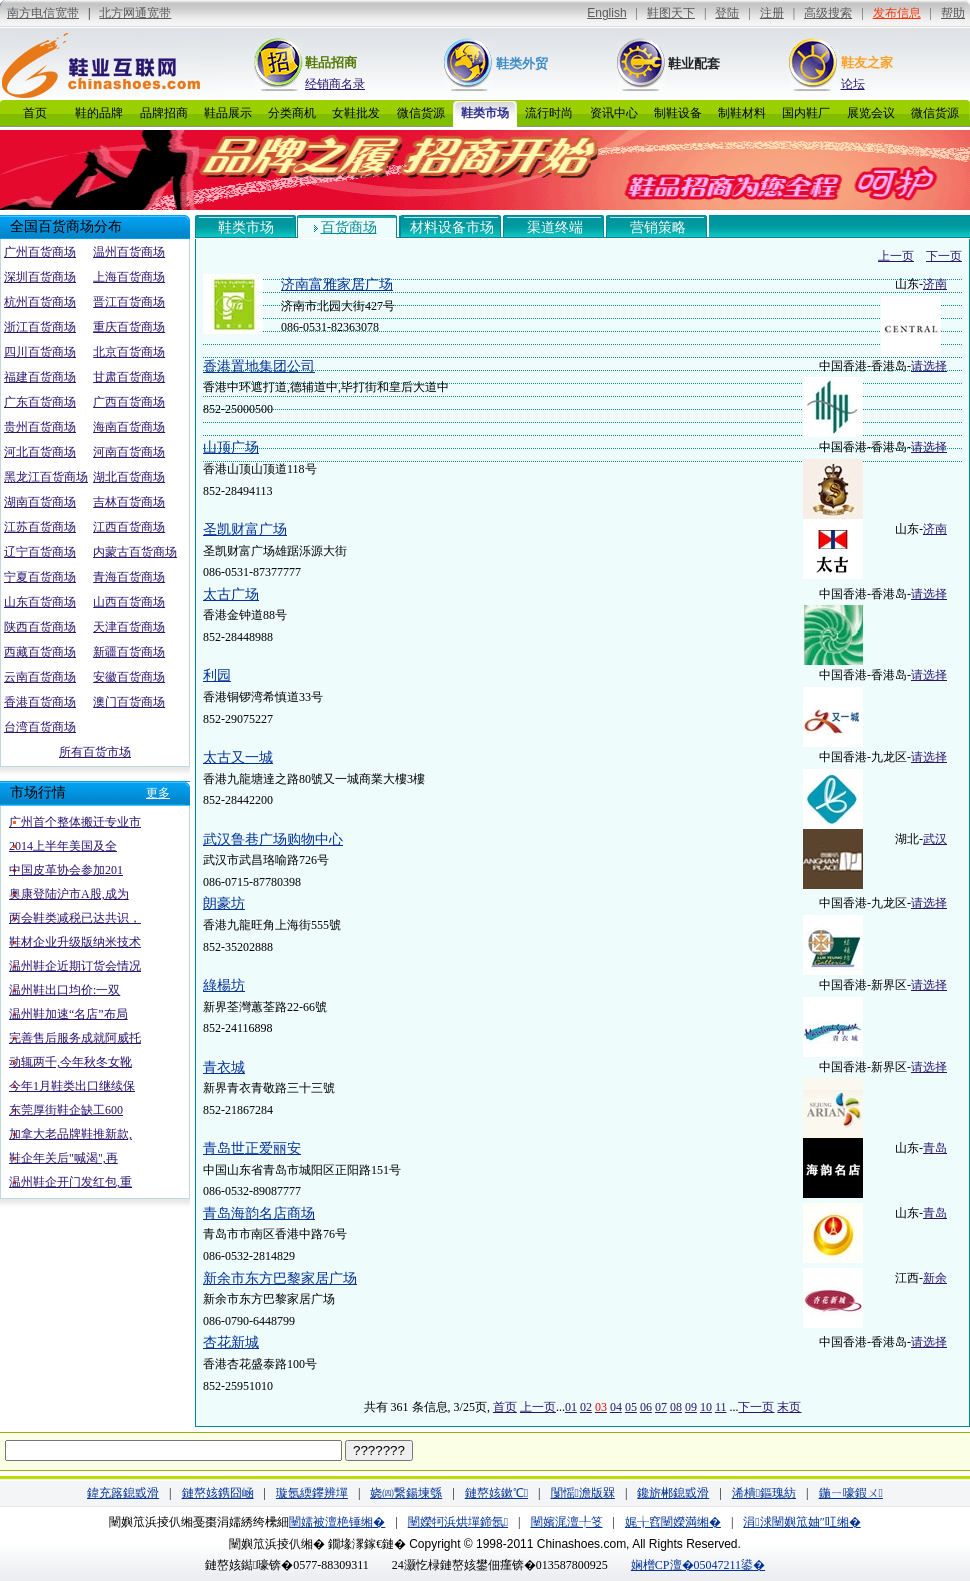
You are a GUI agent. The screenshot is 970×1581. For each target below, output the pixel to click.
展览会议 (871, 113)
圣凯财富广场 (245, 529)
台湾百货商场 (40, 727)
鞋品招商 (331, 62)
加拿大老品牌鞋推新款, (70, 1134)
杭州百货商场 (40, 302)
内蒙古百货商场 (135, 552)
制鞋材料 (742, 113)
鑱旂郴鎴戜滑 (673, 1493)
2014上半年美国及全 (63, 846)
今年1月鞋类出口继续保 (72, 1086)
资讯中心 (614, 113)
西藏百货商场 (40, 652)
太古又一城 (238, 757)
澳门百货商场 (129, 702)
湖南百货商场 (40, 502)
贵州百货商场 (40, 427)
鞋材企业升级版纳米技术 (75, 942)
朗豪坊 (224, 903)
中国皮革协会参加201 (66, 870)
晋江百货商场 (129, 302)
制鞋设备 (678, 113)
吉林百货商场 (129, 502)
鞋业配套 (694, 63)
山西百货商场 (129, 602)
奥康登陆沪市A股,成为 (69, 894)
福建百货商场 (40, 377)
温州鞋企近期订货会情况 (75, 966)
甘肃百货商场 (129, 377)
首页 (35, 113)
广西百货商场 (129, 402)
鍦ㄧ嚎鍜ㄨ (851, 1493)
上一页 (896, 256)
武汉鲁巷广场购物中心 (273, 839)
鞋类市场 (485, 113)
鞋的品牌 (99, 113)
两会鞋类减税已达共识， (75, 918)
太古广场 (231, 594)
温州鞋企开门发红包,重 (70, 1182)
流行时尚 (549, 113)
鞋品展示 (228, 113)
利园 (217, 675)
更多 (158, 793)
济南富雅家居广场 (337, 284)
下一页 (944, 256)
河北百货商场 (40, 452)
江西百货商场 (129, 527)
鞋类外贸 (522, 63)
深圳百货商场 (40, 277)
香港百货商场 (40, 702)
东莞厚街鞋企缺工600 (66, 1110)
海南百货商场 (129, 427)
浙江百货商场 (40, 327)
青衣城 (224, 1067)
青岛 (935, 1148)
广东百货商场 (40, 402)
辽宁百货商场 (40, 552)
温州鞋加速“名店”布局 (68, 1014)
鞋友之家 (867, 62)
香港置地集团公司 (259, 366)
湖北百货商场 (129, 477)
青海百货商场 (129, 577)
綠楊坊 (224, 985)
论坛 (853, 84)
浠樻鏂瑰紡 (764, 1493)
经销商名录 (335, 84)
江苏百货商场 (40, 527)
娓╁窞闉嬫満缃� (673, 1522)
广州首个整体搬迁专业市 (75, 822)
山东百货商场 (40, 602)
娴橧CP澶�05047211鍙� (698, 1565)
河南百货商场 (129, 452)
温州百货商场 (129, 252)
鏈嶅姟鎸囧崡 (218, 1493)
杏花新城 (231, 1342)
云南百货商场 (40, 677)
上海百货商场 (129, 277)
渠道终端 (555, 227)
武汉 (935, 839)
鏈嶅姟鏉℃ (496, 1493)
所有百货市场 (95, 752)
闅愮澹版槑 (583, 1493)
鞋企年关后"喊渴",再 (63, 1158)
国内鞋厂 (806, 113)
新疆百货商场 (129, 652)
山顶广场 (231, 447)
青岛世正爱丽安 (252, 1148)
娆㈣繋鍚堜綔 (406, 1493)
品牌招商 (164, 113)
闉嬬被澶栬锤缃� (337, 1522)
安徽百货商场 (129, 677)
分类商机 (292, 113)
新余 (935, 1278)
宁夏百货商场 (40, 577)
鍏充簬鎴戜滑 (123, 1493)
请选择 (929, 366)
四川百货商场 (40, 352)
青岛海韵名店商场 (259, 1213)
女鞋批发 (356, 113)
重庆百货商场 (129, 327)
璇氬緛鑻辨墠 (312, 1493)
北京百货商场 (129, 352)
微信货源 (421, 113)
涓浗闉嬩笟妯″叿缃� (801, 1522)
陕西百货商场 (40, 627)
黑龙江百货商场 (46, 477)
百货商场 (349, 227)
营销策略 (658, 227)
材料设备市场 (452, 227)
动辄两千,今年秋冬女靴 (70, 1062)
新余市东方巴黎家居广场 (280, 1278)
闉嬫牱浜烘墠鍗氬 (458, 1522)
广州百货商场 (40, 252)
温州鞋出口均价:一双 (64, 990)
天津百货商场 (129, 627)
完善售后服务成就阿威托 (75, 1038)
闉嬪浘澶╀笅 (567, 1522)
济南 (935, 284)
